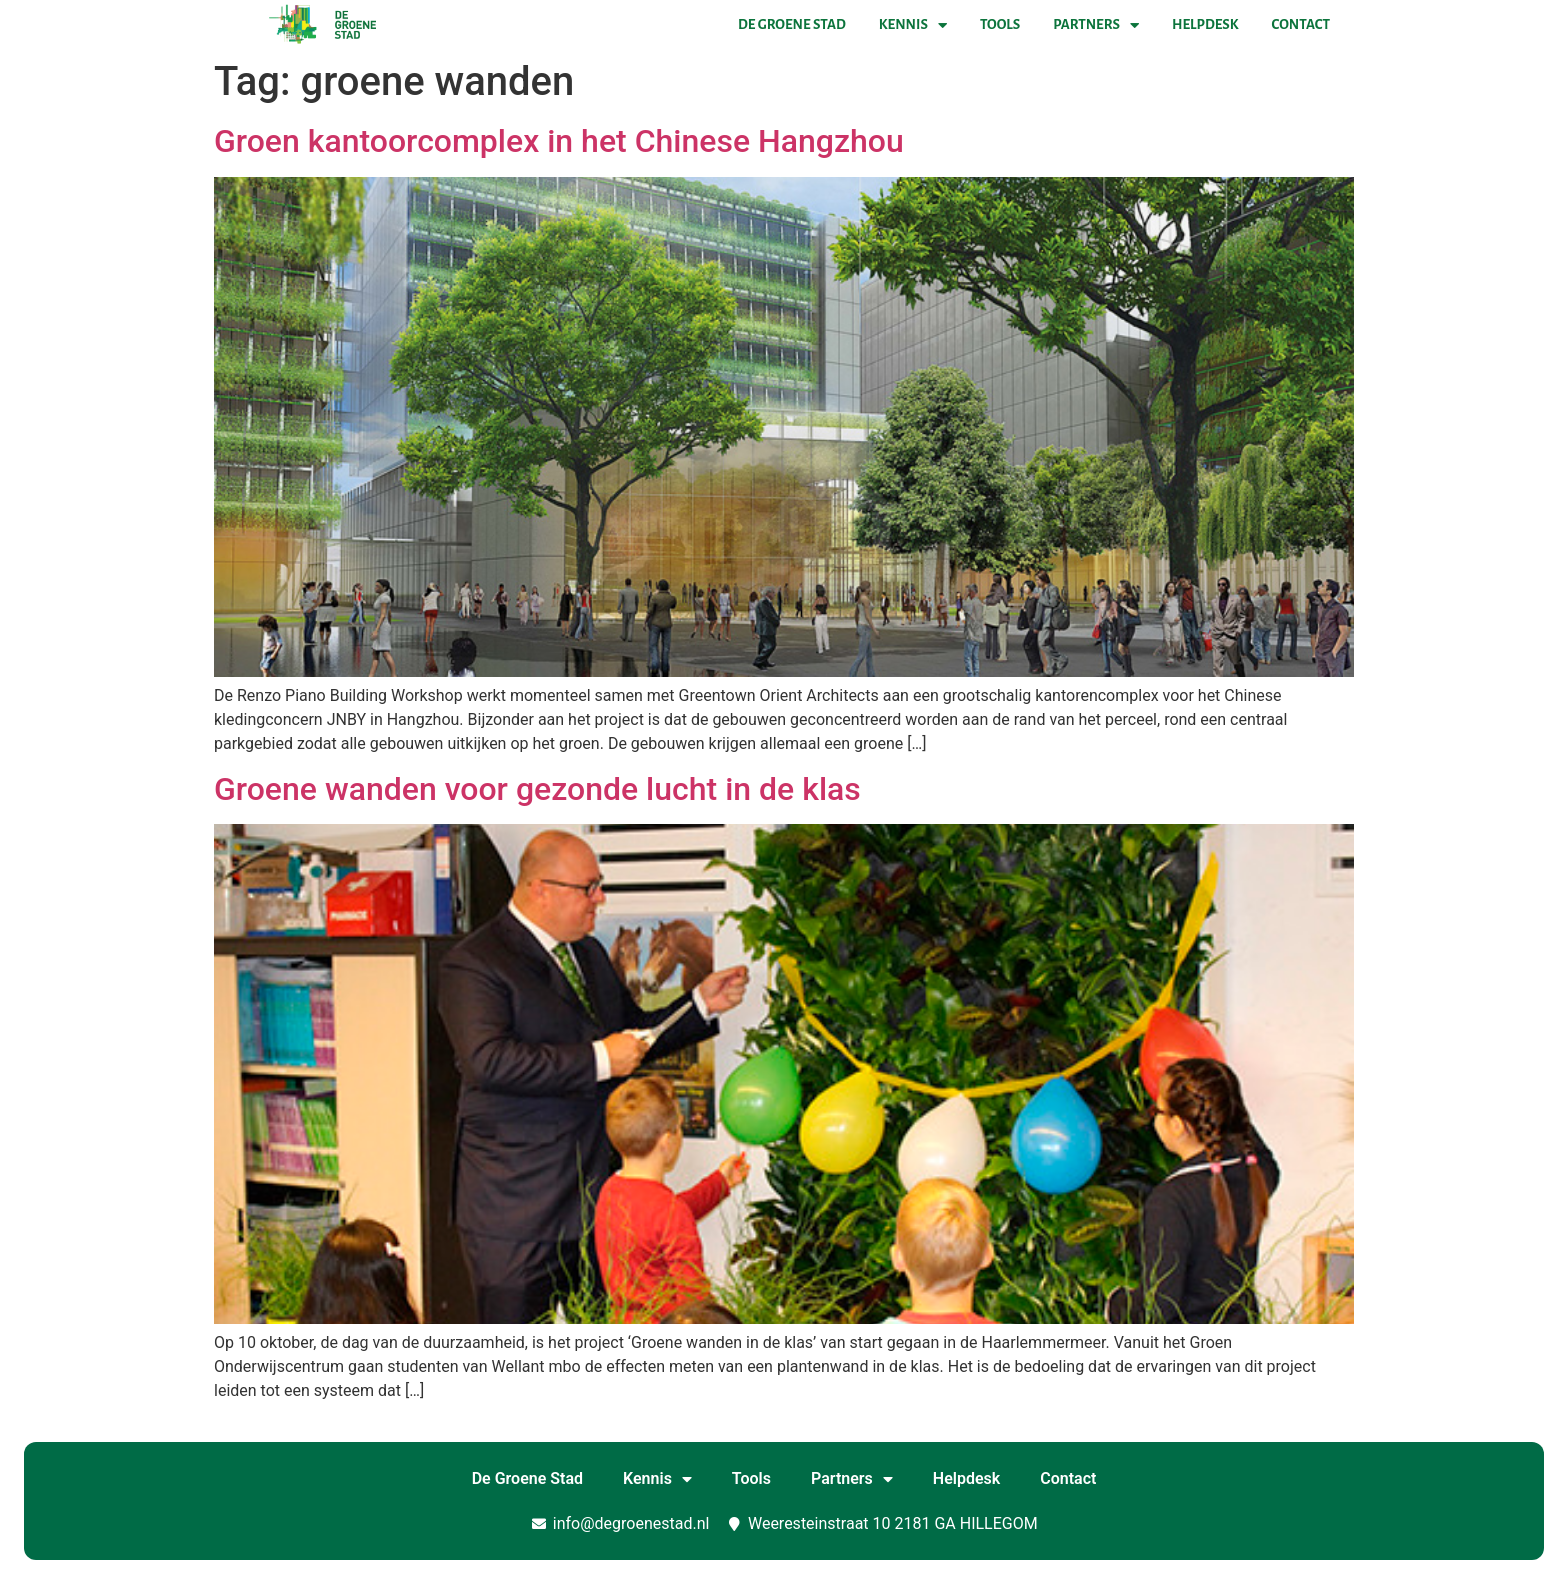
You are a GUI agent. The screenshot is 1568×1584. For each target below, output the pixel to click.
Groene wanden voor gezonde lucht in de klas (537, 789)
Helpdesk (1205, 24)
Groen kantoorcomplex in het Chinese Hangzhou (559, 141)
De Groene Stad (792, 24)
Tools (1000, 24)
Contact (1301, 24)
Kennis (913, 25)
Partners (1096, 25)
